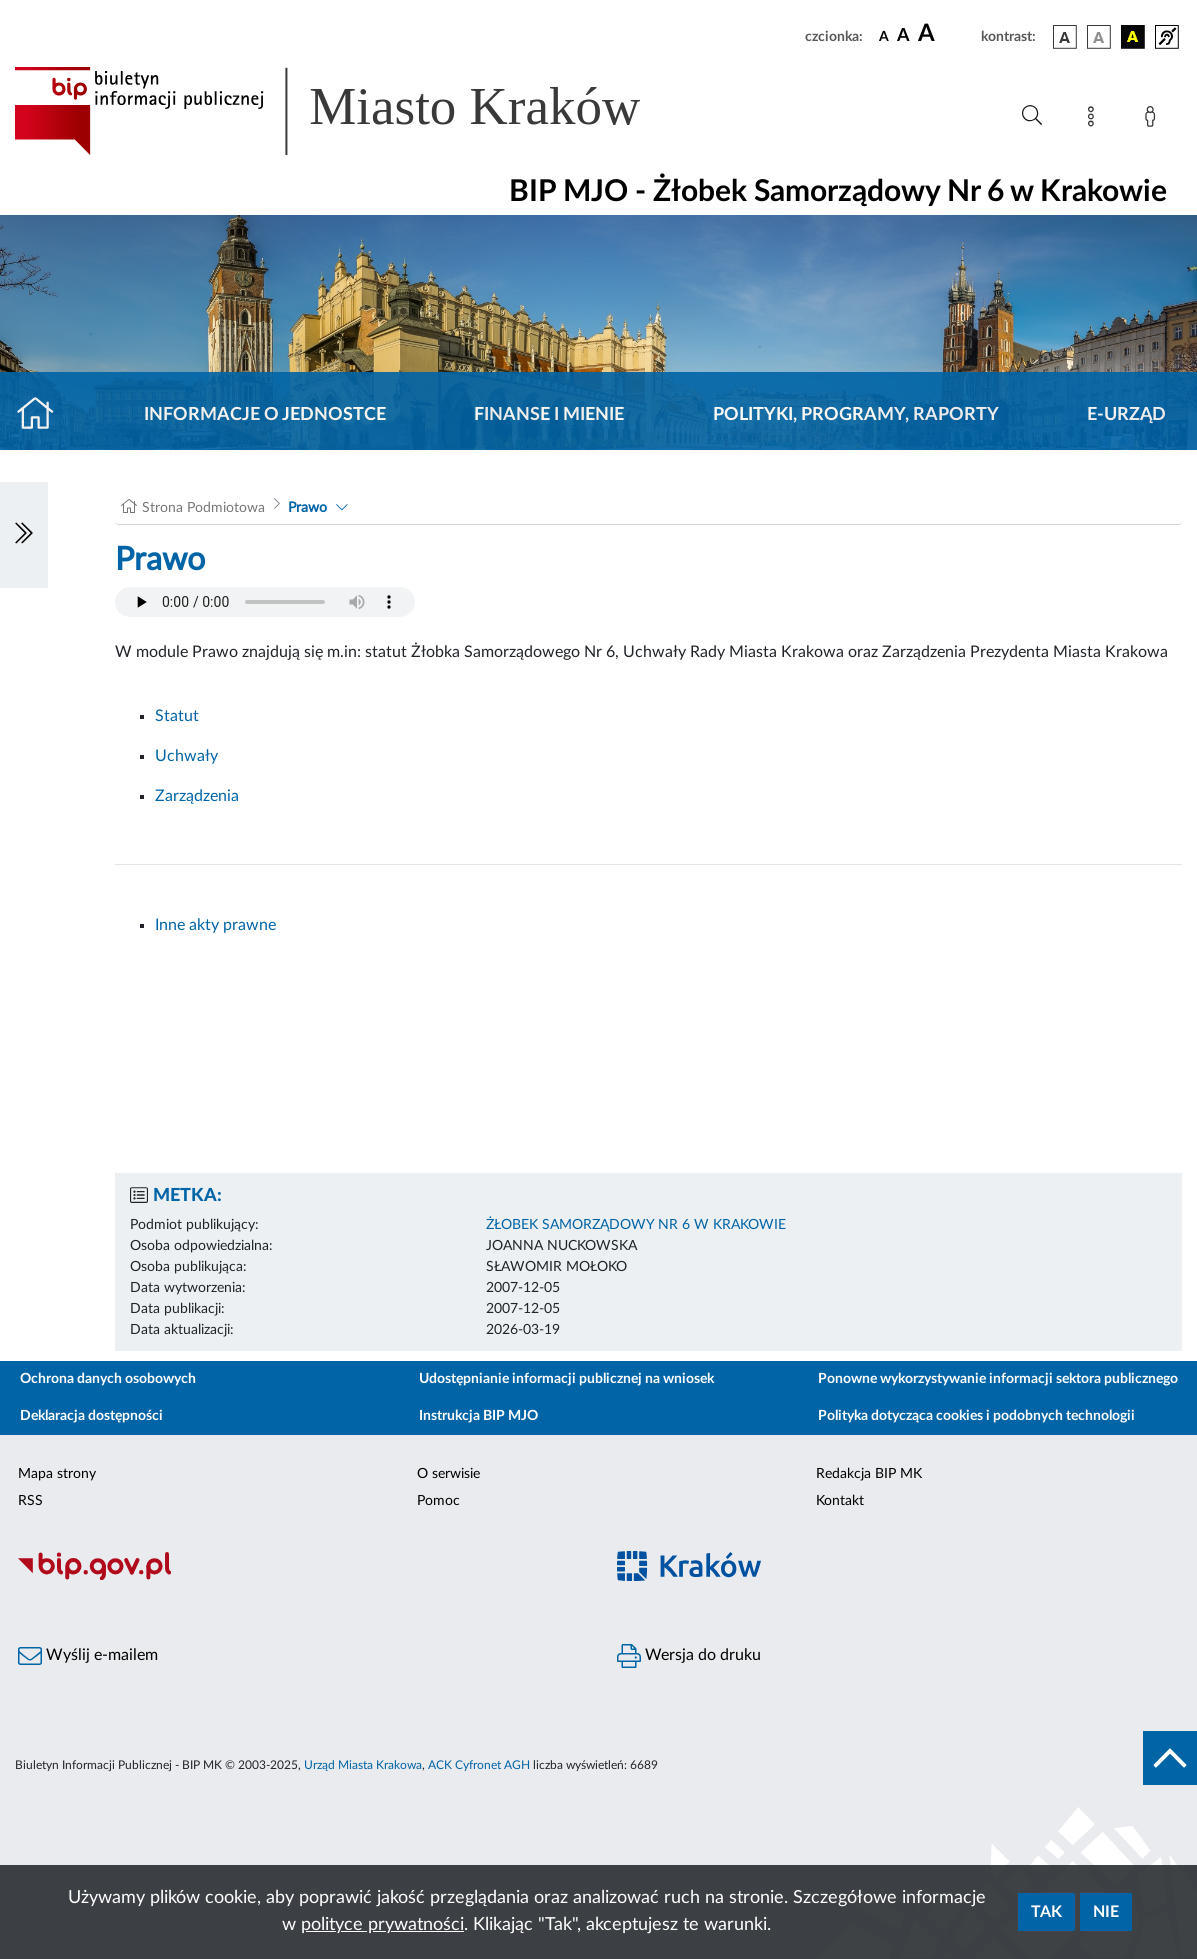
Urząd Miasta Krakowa (363, 1765)
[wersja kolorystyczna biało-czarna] (1099, 37)
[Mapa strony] (1095, 120)
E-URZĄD (1126, 415)
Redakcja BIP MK (869, 1474)
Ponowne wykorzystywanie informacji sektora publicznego (998, 1379)
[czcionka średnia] (903, 36)
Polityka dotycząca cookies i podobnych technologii (976, 1416)
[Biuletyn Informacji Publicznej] (299, 1577)
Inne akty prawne (215, 925)
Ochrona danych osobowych (108, 1379)
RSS (30, 1501)
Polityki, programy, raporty (856, 415)
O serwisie (448, 1474)
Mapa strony (57, 1474)
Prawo (307, 508)
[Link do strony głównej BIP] (356, 111)
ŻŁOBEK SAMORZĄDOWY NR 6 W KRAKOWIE (636, 1225)
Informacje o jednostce (265, 415)
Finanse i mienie (549, 415)
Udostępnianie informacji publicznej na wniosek (566, 1379)
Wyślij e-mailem (88, 1656)
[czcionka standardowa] (884, 36)
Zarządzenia (197, 796)
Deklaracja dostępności (91, 1416)
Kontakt (840, 1501)
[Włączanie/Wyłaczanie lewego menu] (24, 535)
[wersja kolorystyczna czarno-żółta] (1133, 37)
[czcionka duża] (946, 34)
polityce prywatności (382, 1925)
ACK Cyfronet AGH (479, 1765)
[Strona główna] (43, 415)
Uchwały (186, 756)
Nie (1106, 1912)
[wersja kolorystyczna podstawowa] (1065, 37)
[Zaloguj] (1154, 120)
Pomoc (438, 1501)
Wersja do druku (689, 1656)
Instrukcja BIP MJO (478, 1416)
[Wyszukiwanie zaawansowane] (1032, 116)
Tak (1046, 1912)
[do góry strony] (1170, 1758)
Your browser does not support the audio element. (265, 602)
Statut (177, 716)
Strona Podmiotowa (203, 508)
